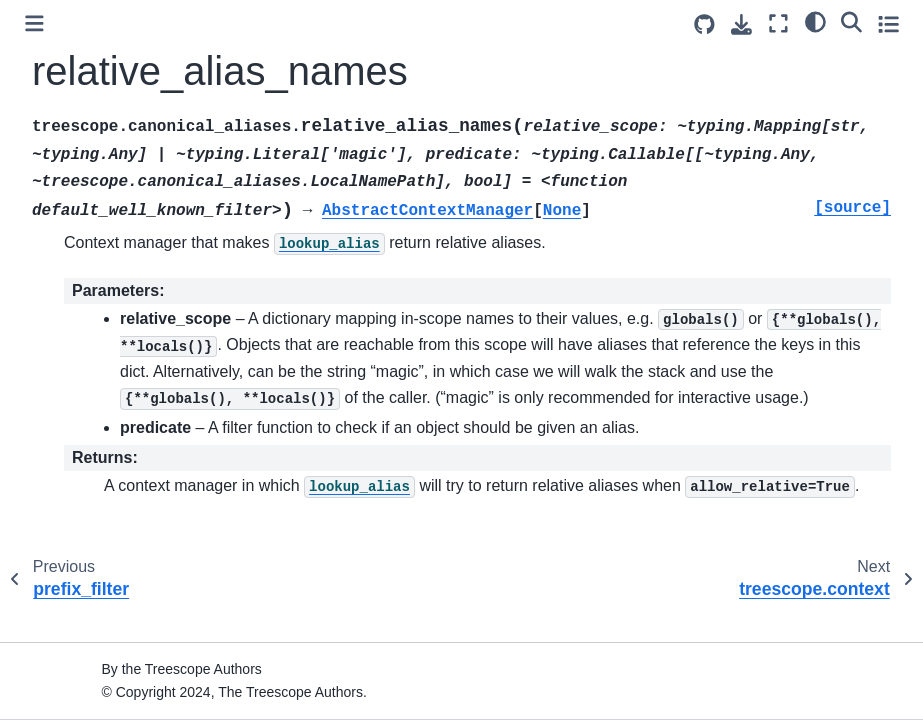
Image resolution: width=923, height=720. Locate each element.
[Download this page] (741, 24)
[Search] (851, 21)
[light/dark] (815, 21)
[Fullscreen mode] (778, 23)
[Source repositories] (704, 24)
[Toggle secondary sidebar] (888, 23)
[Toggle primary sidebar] (34, 23)
